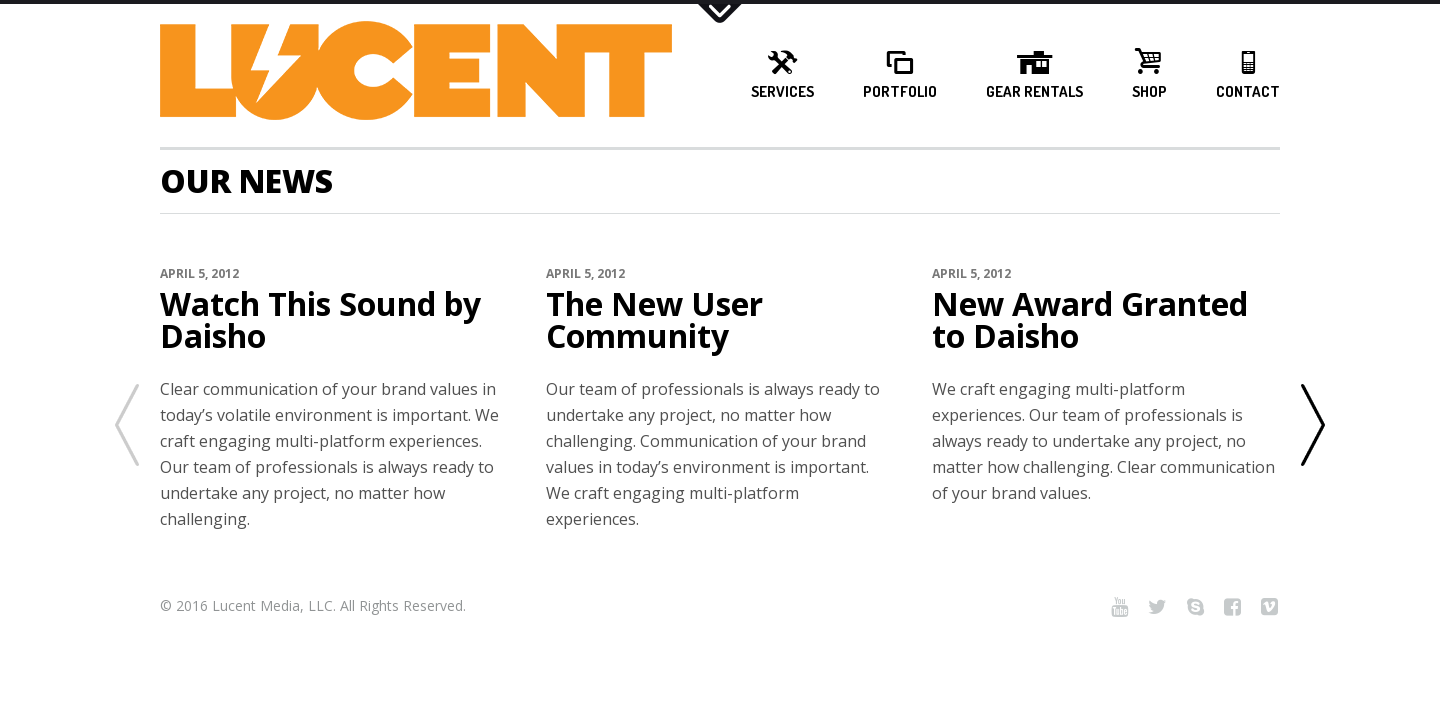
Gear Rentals (1034, 92)
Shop (1149, 92)
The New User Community (654, 320)
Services (782, 92)
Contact (1248, 92)
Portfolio (900, 92)
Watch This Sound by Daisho (320, 320)
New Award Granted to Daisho (1090, 320)
